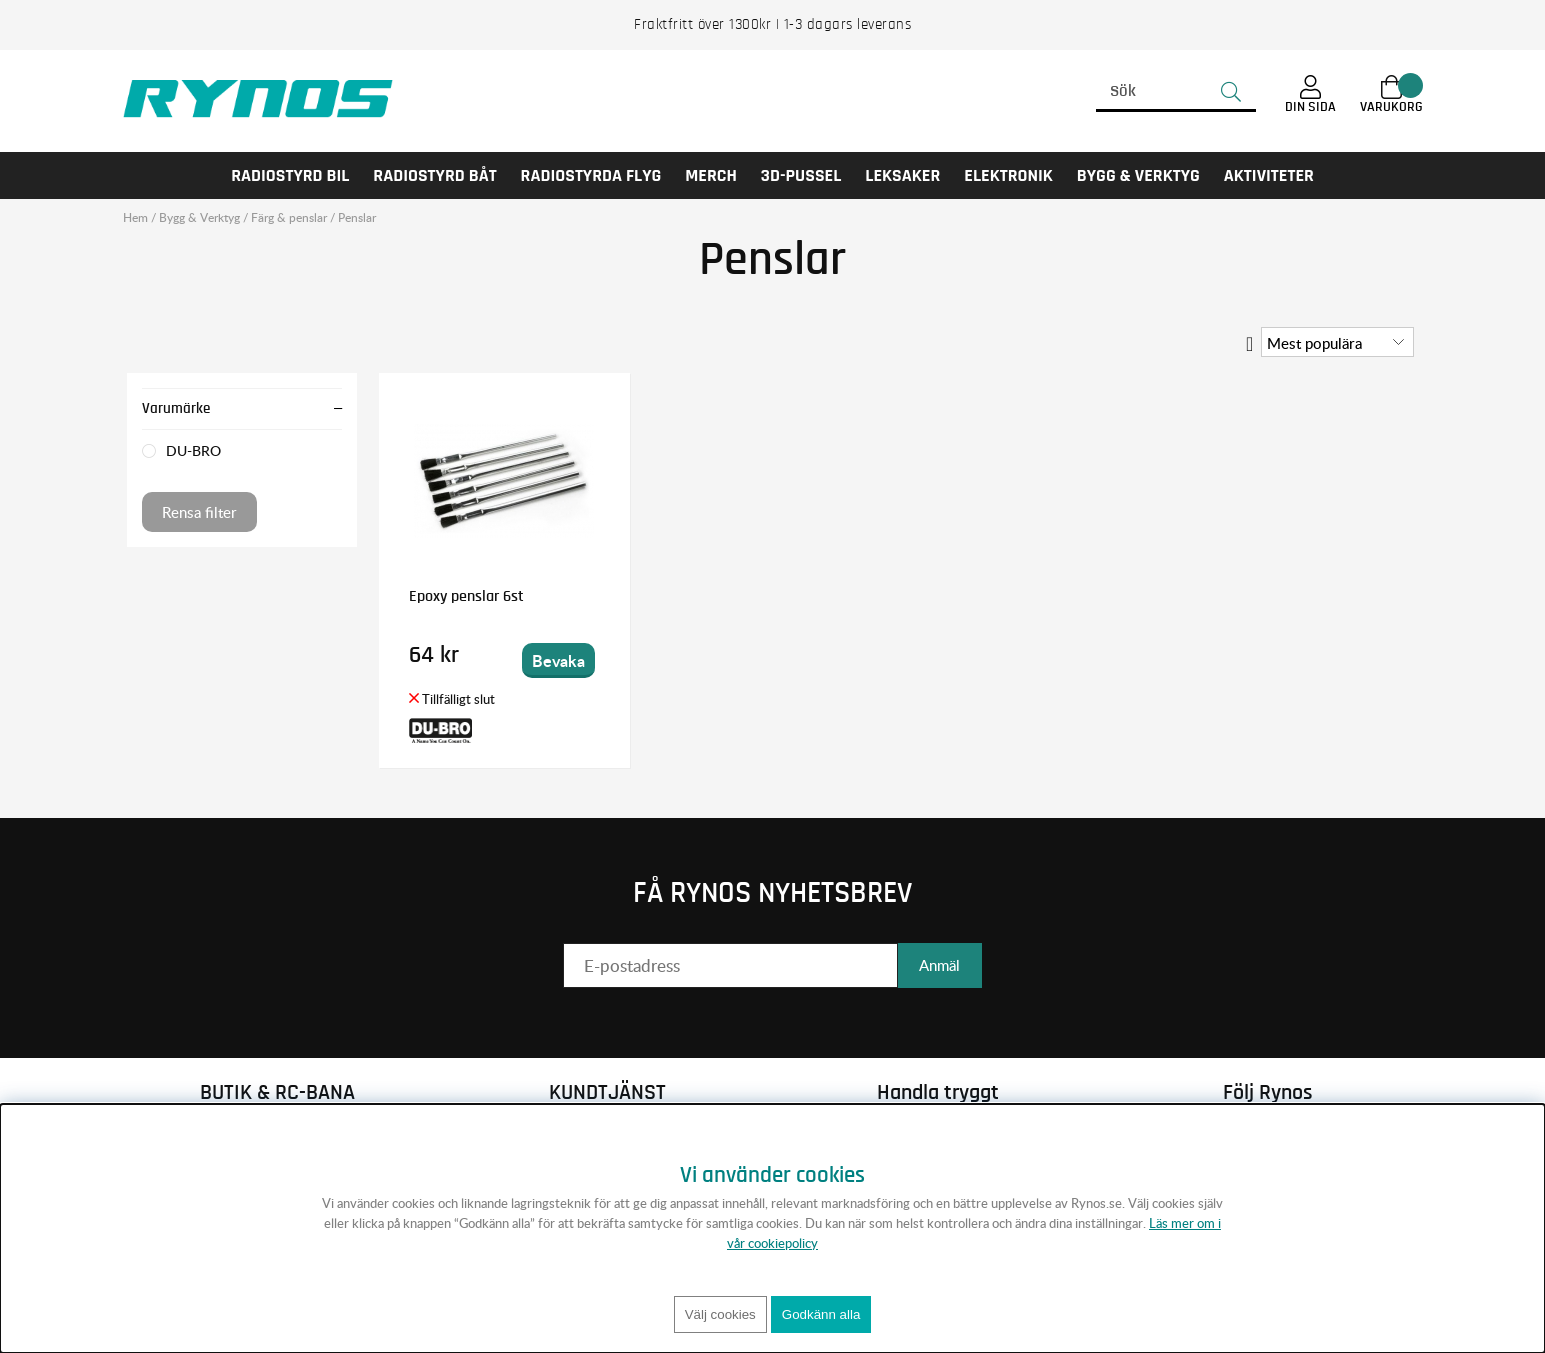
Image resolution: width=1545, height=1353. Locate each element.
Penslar (357, 217)
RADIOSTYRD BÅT (434, 175)
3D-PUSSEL (801, 175)
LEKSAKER (902, 175)
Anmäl (939, 965)
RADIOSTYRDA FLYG (591, 175)
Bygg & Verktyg (1138, 175)
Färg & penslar (289, 217)
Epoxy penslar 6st (466, 596)
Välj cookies (720, 1314)
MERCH (711, 175)
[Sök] (1176, 92)
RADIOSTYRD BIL (290, 175)
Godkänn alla (821, 1314)
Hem (135, 217)
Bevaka (557, 660)
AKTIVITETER (1269, 175)
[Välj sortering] (1337, 342)
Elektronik (1008, 175)
